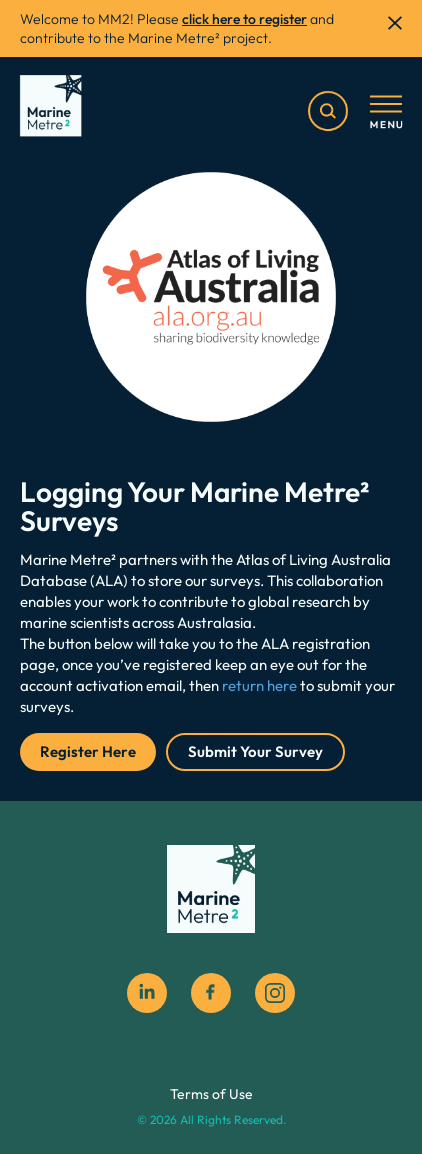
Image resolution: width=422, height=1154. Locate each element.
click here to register (244, 19)
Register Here (88, 751)
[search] (328, 111)
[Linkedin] (147, 993)
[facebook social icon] (211, 993)
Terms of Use (211, 1094)
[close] (395, 23)
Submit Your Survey (255, 751)
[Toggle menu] (386, 113)
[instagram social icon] (275, 993)
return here (259, 685)
